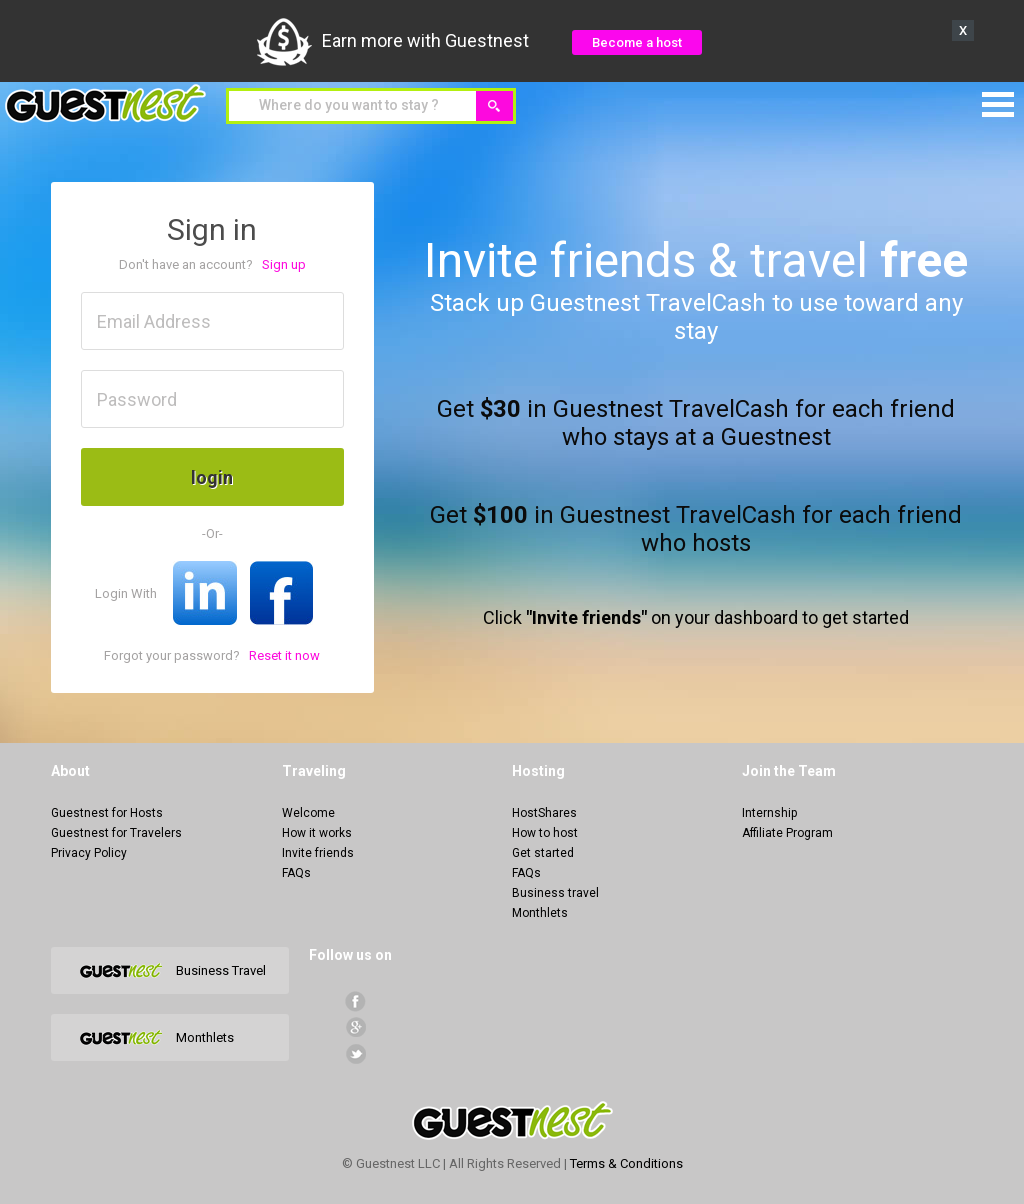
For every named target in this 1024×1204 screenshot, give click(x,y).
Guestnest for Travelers (116, 833)
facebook (355, 1001)
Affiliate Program (787, 833)
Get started (543, 853)
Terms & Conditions (626, 1163)
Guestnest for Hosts (107, 813)
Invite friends (318, 853)
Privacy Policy (89, 853)
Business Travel (221, 970)
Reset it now (284, 655)
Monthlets (540, 913)
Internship (769, 813)
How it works (317, 833)
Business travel (555, 893)
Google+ (355, 1027)
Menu (998, 104)
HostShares (544, 813)
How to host (545, 833)
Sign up (284, 264)
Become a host (637, 42)
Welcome (308, 813)
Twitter (355, 1053)
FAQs (296, 873)
